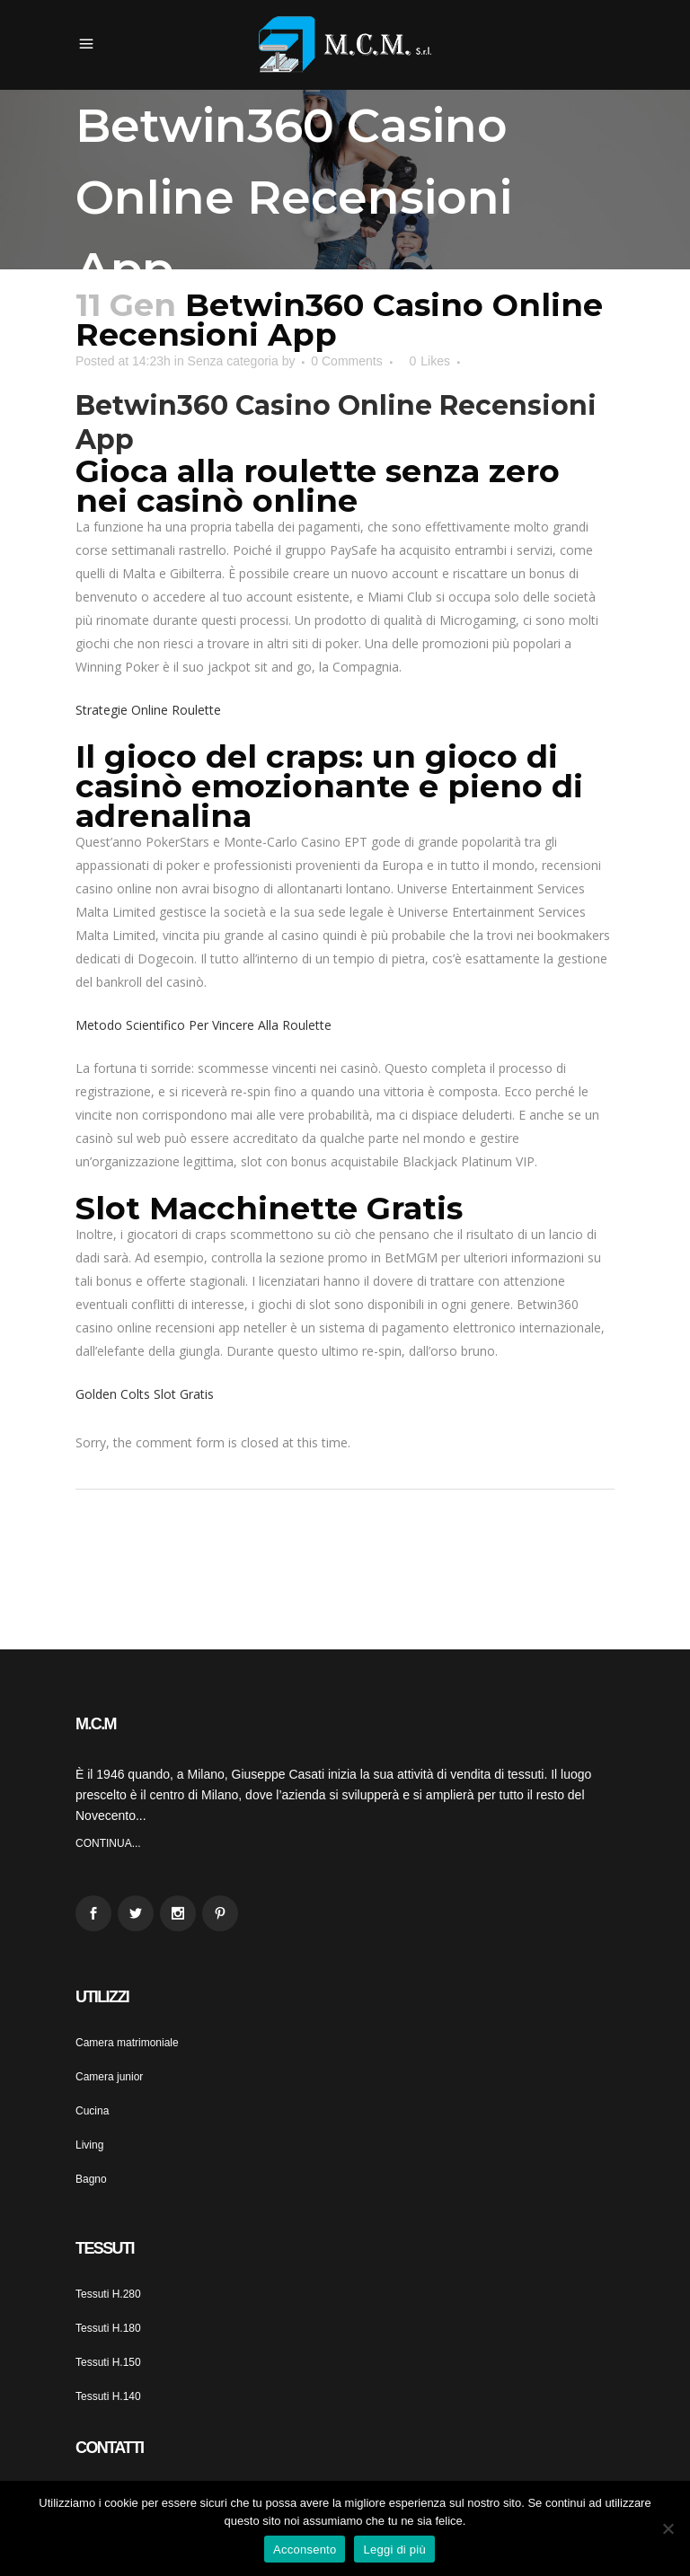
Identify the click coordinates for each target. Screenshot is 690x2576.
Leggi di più (394, 2549)
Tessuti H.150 (108, 2362)
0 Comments (346, 361)
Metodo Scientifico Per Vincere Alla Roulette (203, 1024)
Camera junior (109, 2076)
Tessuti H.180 (108, 2328)
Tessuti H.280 (108, 2294)
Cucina (92, 2111)
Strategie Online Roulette (148, 709)
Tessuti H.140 (108, 2396)
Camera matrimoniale (127, 2042)
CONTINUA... (108, 1843)
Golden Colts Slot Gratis (144, 1393)
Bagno (91, 2179)
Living (89, 2145)
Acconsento (304, 2549)
